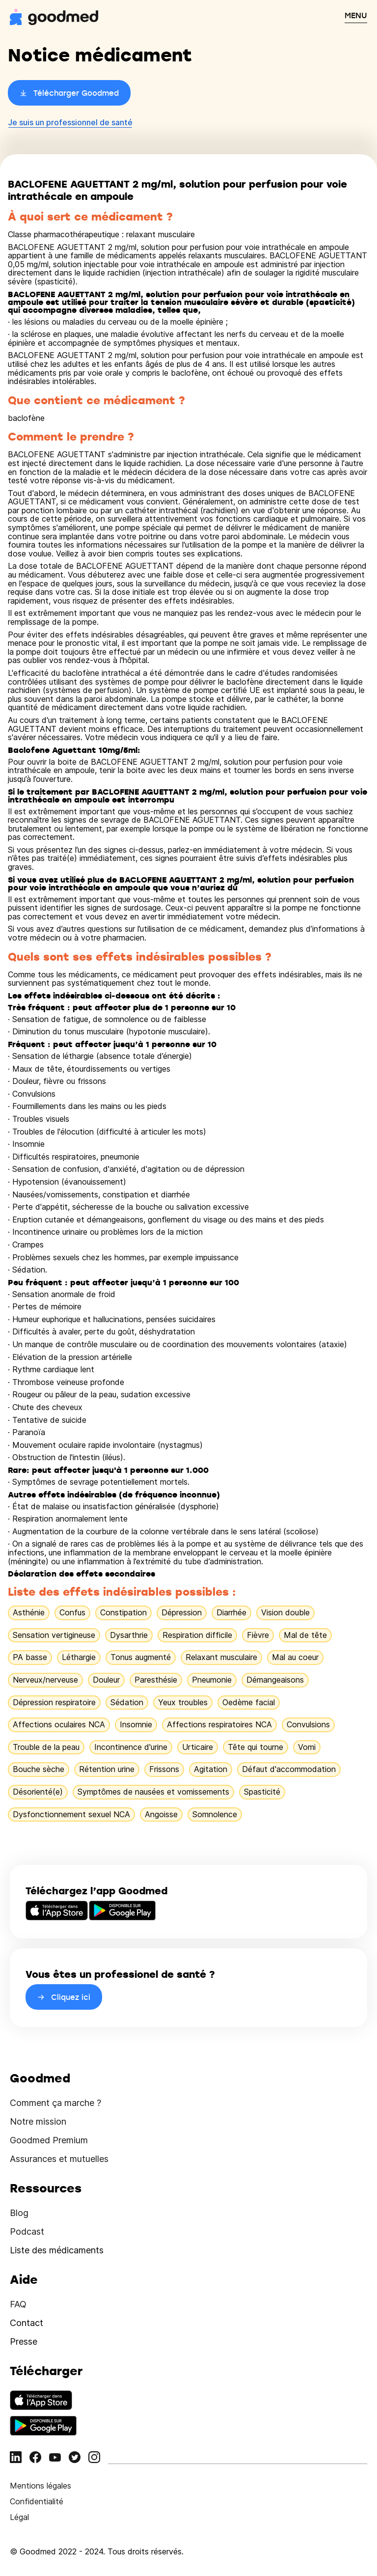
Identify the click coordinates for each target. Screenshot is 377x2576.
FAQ (18, 2304)
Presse (23, 2341)
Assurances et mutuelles (59, 2159)
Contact (26, 2323)
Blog (19, 2213)
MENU (356, 15)
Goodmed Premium (49, 2140)
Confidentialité (36, 2501)
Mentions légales (40, 2486)
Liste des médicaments (57, 2250)
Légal (19, 2517)
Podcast (27, 2231)
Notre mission (38, 2121)
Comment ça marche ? (55, 2103)
